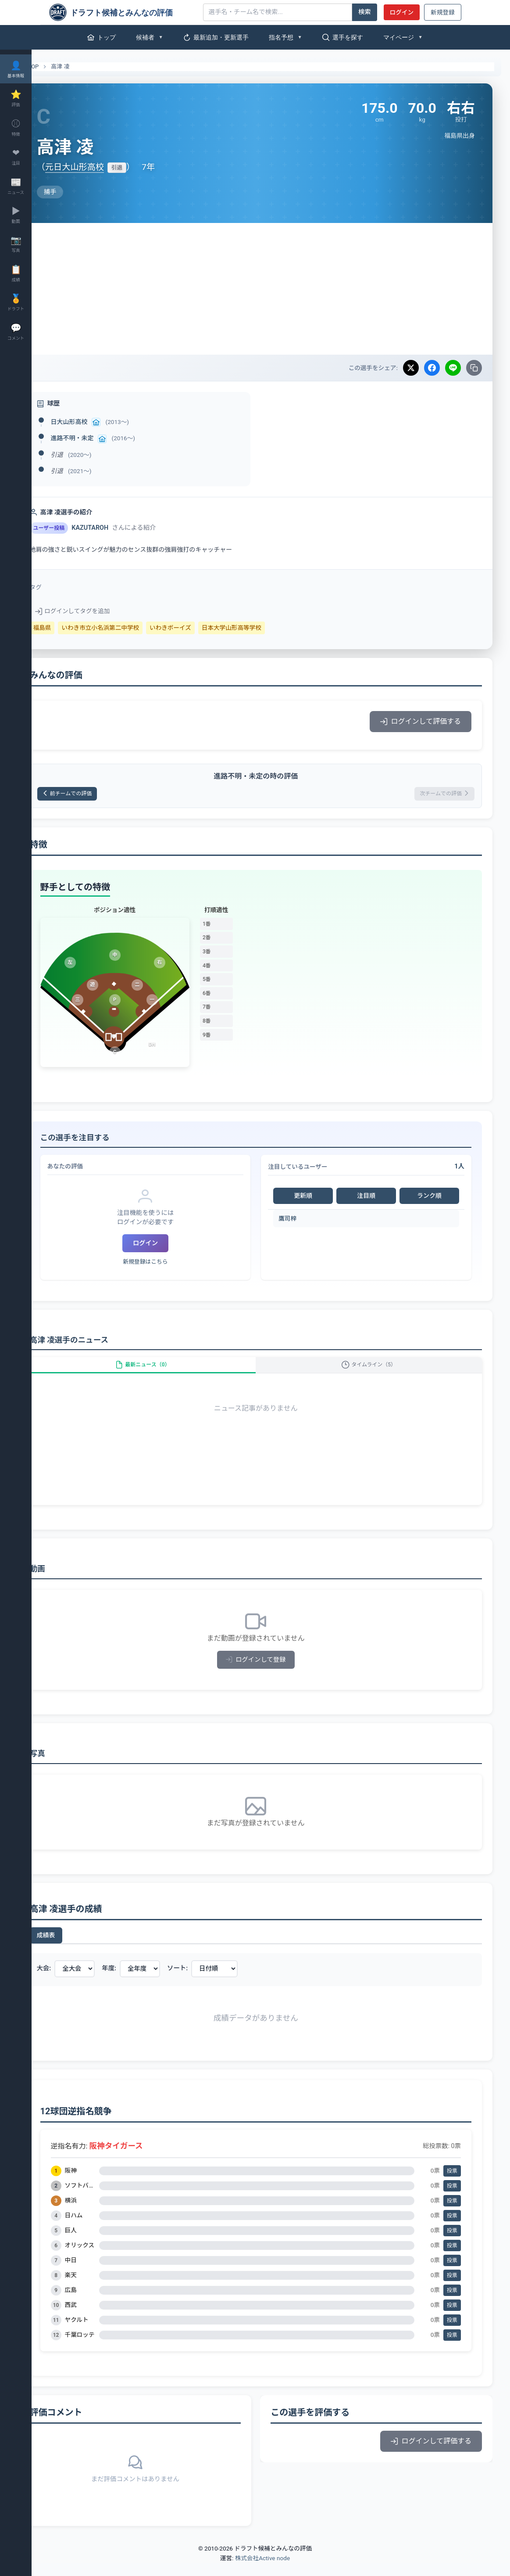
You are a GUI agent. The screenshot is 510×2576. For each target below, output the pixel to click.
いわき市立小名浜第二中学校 (130, 627)
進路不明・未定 (102, 438)
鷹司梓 (303, 1221)
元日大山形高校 (104, 167)
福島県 (72, 627)
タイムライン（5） (376, 1372)
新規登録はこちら (168, 1264)
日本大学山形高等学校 (261, 627)
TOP (58, 66)
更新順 (316, 1198)
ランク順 (432, 1198)
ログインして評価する (420, 721)
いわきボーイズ (200, 627)
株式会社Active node (262, 2570)
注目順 (373, 1198)
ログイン (402, 12)
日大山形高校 (99, 421)
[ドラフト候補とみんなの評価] (122, 12)
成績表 (76, 1947)
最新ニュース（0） (165, 1372)
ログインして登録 (271, 1672)
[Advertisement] (270, 288)
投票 (452, 2183)
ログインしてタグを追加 (102, 610)
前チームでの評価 (103, 795)
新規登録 (442, 12)
